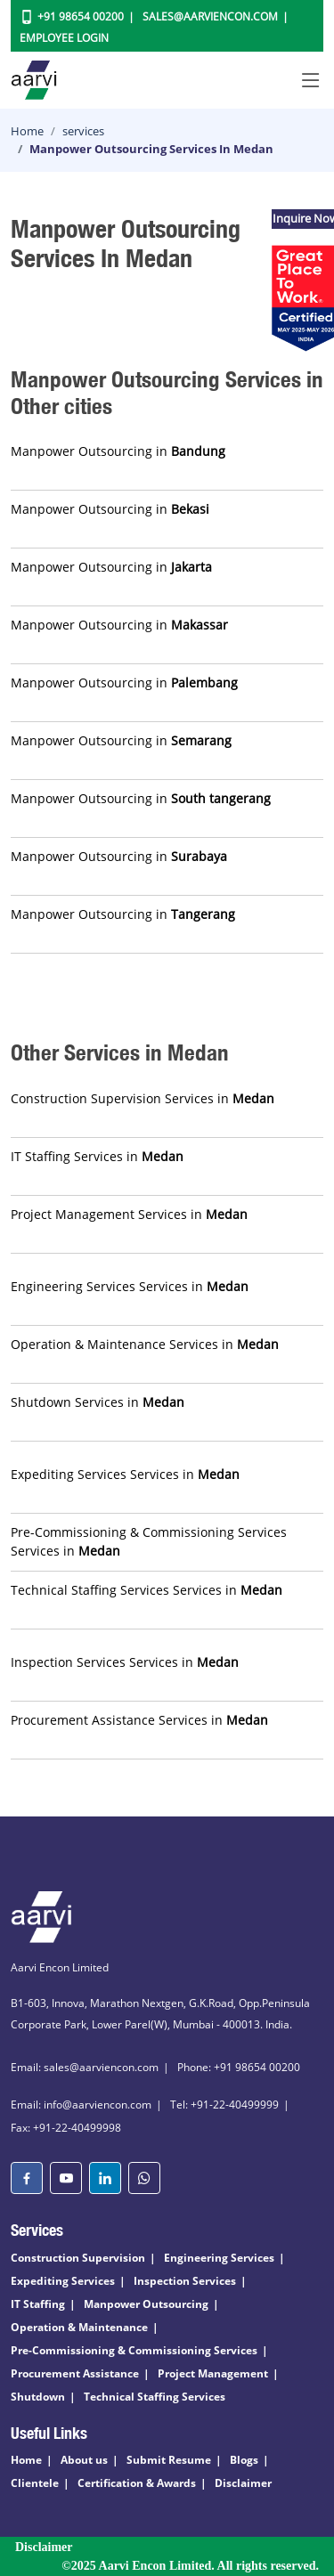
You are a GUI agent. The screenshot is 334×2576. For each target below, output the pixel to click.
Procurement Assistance (75, 2373)
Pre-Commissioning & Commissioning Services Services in (149, 1541)
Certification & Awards (136, 2483)
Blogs (244, 2459)
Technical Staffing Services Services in (146, 1589)
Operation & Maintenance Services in (145, 1344)
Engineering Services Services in (129, 1286)
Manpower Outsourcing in (118, 451)
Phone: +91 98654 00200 (238, 2067)
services (83, 131)
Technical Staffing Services (154, 2396)
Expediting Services (63, 2280)
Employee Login (64, 37)
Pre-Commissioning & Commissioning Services (134, 2350)
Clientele (35, 2483)
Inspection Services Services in (125, 1662)
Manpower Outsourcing (146, 2304)
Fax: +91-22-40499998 (66, 2127)
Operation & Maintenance (79, 2327)
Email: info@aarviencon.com (81, 2104)
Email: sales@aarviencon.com (85, 2067)
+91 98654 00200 (80, 16)
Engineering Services (219, 2257)
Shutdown (38, 2396)
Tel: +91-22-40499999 (224, 2104)
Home (27, 131)
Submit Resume (168, 2459)
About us (84, 2459)
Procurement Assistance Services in (139, 1719)
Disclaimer (243, 2483)
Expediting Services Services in (125, 1474)
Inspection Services (185, 2280)
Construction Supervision (78, 2257)
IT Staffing (38, 2304)
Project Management (213, 2373)
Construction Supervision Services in (142, 1098)
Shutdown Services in (97, 1402)
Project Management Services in (129, 1214)
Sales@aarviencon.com (210, 16)
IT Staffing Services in (97, 1156)
